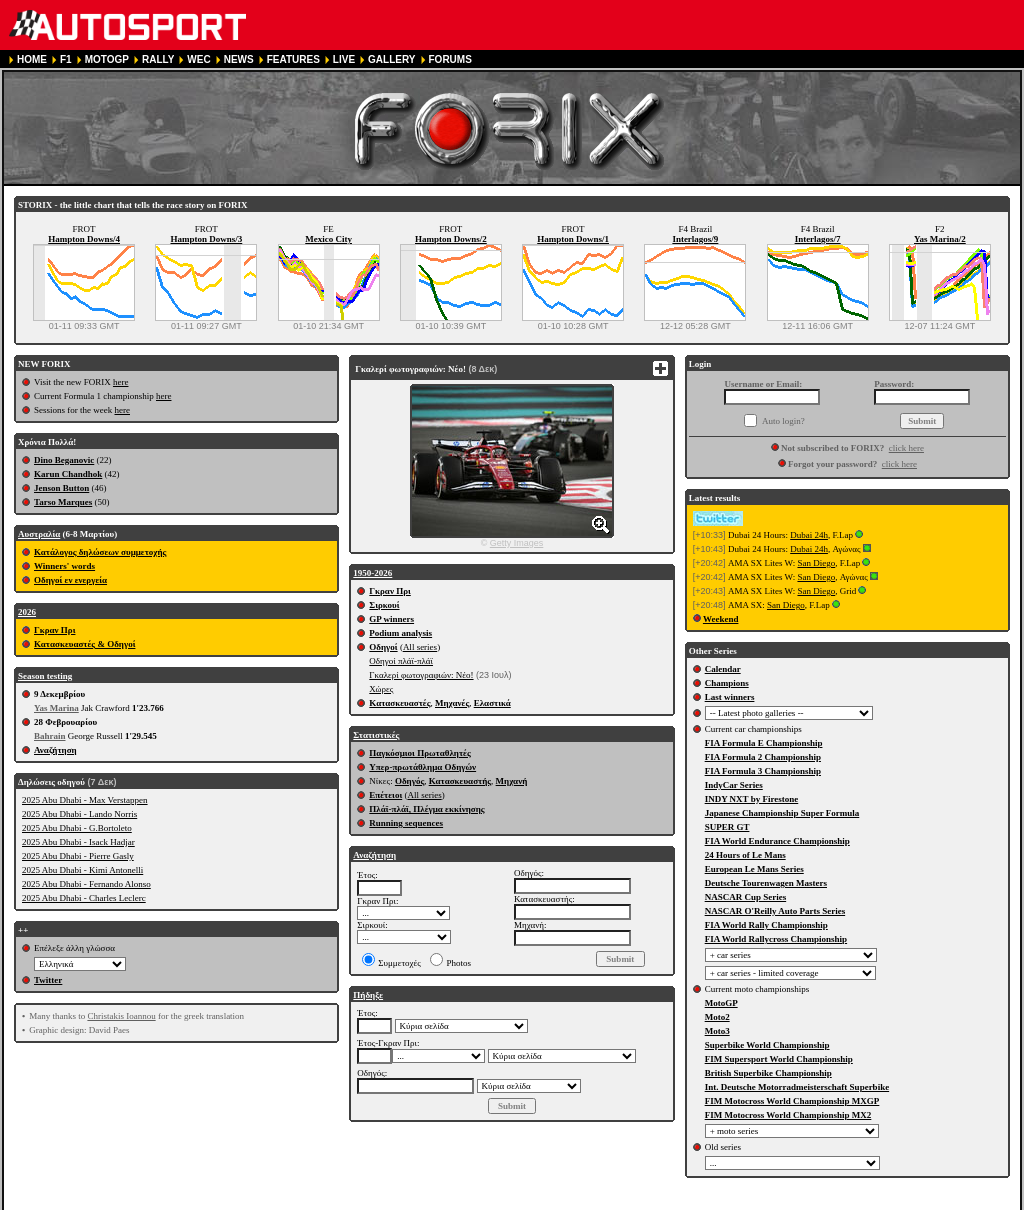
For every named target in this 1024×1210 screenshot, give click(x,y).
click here (906, 448)
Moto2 (717, 1017)
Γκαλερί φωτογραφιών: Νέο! (421, 675)
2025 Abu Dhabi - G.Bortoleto (77, 828)
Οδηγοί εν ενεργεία (70, 580)
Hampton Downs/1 (573, 239)
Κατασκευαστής (460, 781)
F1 (66, 59)
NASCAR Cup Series (746, 897)
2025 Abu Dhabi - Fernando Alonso (86, 884)
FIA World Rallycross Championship (776, 939)
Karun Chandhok (68, 474)
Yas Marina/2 (940, 239)
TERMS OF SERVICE (284, 1201)
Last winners (730, 697)
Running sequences (406, 823)
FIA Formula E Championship (764, 743)
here (121, 382)
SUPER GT (727, 827)
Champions (727, 683)
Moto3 (717, 1031)
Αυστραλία (39, 534)
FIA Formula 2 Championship (763, 757)
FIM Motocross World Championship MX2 (788, 1115)
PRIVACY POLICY (388, 1201)
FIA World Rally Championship (766, 925)
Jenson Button (61, 488)
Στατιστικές (376, 735)
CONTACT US (567, 1201)
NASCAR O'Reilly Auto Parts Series (775, 911)
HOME (32, 59)
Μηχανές (452, 703)
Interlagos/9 (695, 239)
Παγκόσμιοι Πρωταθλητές (419, 753)
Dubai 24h (809, 535)
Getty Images (517, 543)
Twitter (48, 980)
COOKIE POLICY (482, 1201)
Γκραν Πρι (54, 630)
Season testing (45, 676)
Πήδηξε (368, 995)
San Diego (816, 563)
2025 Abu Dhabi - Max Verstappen (85, 800)
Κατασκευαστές (399, 703)
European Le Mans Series (754, 869)
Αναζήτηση (55, 750)
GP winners (391, 619)
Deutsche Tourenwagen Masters (766, 883)
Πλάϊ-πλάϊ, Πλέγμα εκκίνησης (426, 809)
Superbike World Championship (767, 1045)
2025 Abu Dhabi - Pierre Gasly (78, 856)
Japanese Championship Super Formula (782, 813)
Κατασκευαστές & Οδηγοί (84, 644)
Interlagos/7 (818, 239)
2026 (27, 612)
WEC (198, 59)
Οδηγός (409, 781)
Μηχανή (512, 781)
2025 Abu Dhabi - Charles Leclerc (84, 898)
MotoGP (721, 1003)
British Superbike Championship (768, 1073)
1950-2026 (372, 573)
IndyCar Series (734, 785)
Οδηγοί (383, 647)
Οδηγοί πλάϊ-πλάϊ (401, 661)
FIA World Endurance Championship (777, 841)
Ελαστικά (492, 703)
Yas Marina (56, 708)
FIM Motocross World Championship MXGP (792, 1101)
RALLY (158, 59)
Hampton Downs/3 (206, 239)
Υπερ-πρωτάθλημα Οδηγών (422, 767)
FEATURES (293, 59)
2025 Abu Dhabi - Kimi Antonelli (82, 870)
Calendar (723, 669)
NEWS (239, 59)
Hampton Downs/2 (451, 239)
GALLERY (391, 59)
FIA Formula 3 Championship (763, 771)
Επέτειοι (385, 795)
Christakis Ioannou (121, 1016)
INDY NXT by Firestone (752, 799)
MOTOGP (107, 59)
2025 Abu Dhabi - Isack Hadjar (78, 842)
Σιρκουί (384, 605)
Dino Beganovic (64, 460)
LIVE (344, 59)
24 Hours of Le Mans (745, 855)
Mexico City (328, 239)
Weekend (721, 619)
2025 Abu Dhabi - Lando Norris (79, 814)
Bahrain (50, 736)
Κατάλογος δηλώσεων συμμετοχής (100, 552)
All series (420, 647)
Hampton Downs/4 (84, 239)
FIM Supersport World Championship (779, 1059)
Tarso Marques (63, 502)
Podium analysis (400, 633)
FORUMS (450, 59)
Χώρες (381, 689)
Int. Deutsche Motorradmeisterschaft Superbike (797, 1087)
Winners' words (64, 566)
